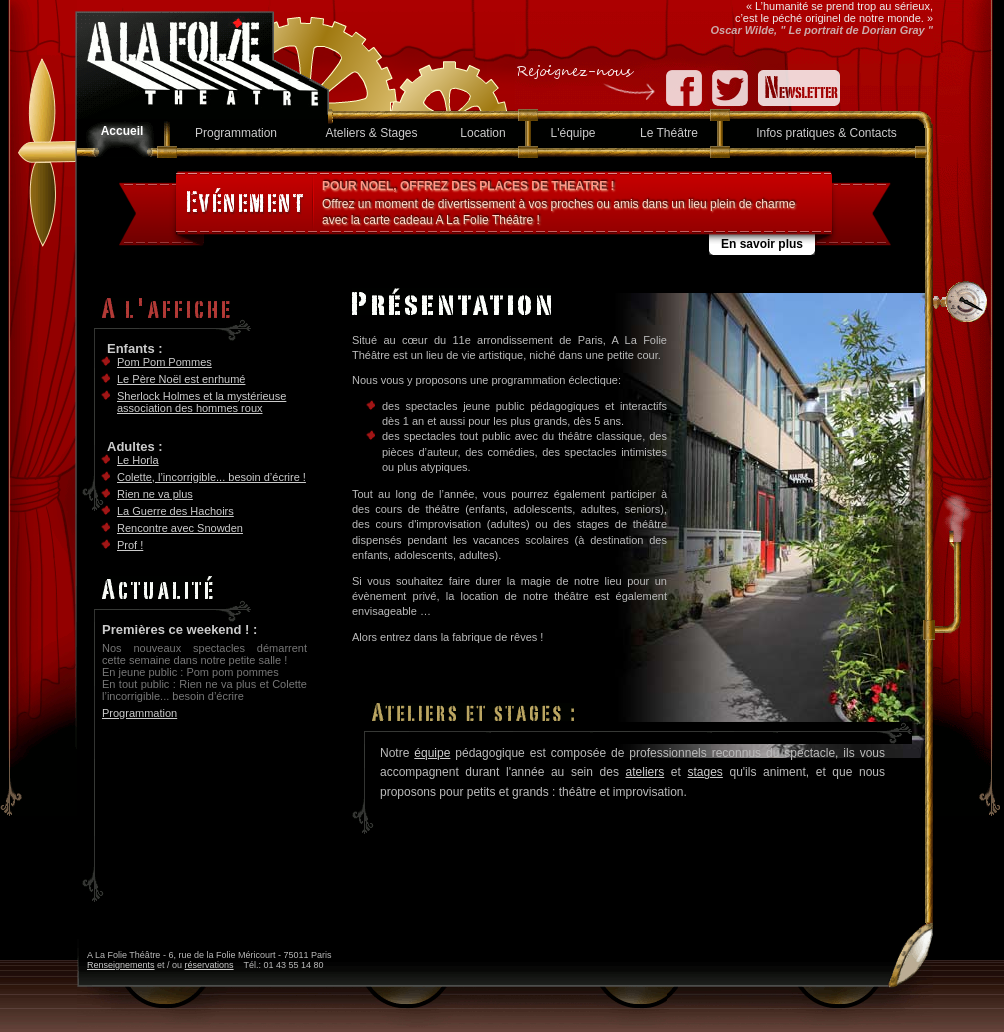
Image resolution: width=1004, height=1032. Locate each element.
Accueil (122, 131)
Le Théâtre (669, 133)
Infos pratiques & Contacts (826, 133)
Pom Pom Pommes (164, 362)
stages (704, 772)
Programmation (236, 133)
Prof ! (130, 545)
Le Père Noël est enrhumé (181, 379)
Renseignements (121, 965)
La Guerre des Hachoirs (175, 511)
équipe (432, 753)
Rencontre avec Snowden (180, 528)
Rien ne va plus (155, 494)
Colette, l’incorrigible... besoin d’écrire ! (211, 477)
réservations (209, 965)
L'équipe (573, 133)
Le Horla (138, 460)
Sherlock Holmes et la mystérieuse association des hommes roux (201, 402)
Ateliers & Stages (371, 133)
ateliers (645, 772)
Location (482, 133)
